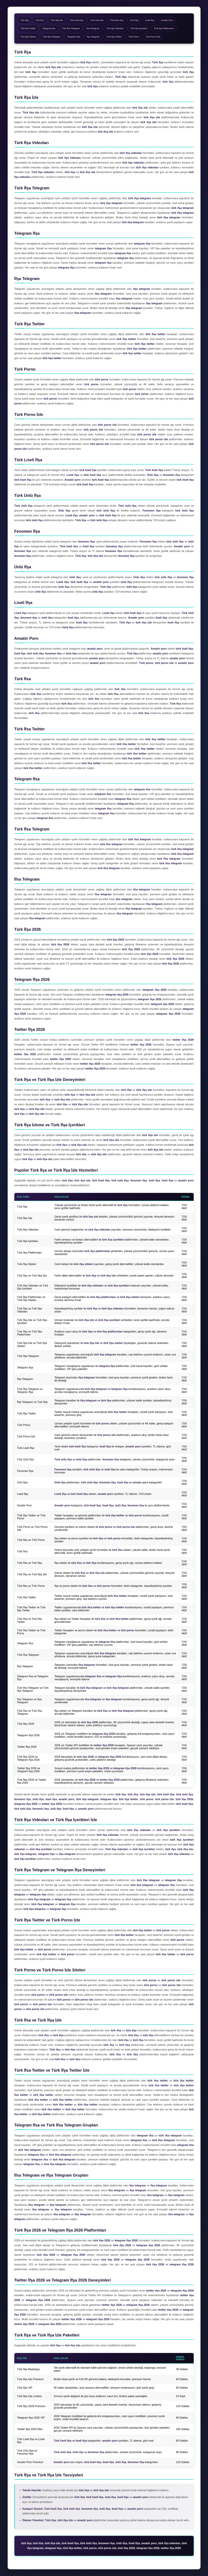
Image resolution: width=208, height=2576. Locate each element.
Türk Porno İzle (153, 36)
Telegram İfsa (48, 28)
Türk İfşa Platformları (164, 28)
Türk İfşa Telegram (51, 36)
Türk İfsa (39, 20)
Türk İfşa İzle (57, 20)
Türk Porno (133, 36)
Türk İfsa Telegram (71, 28)
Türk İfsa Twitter (28, 28)
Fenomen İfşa (117, 20)
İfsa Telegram (92, 28)
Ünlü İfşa (134, 20)
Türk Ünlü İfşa (97, 20)
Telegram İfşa (73, 36)
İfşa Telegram (93, 36)
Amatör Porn (167, 20)
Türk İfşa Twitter (114, 36)
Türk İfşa (24, 20)
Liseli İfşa (149, 20)
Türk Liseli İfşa (76, 20)
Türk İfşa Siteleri (28, 36)
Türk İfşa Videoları (115, 28)
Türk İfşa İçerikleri (138, 28)
